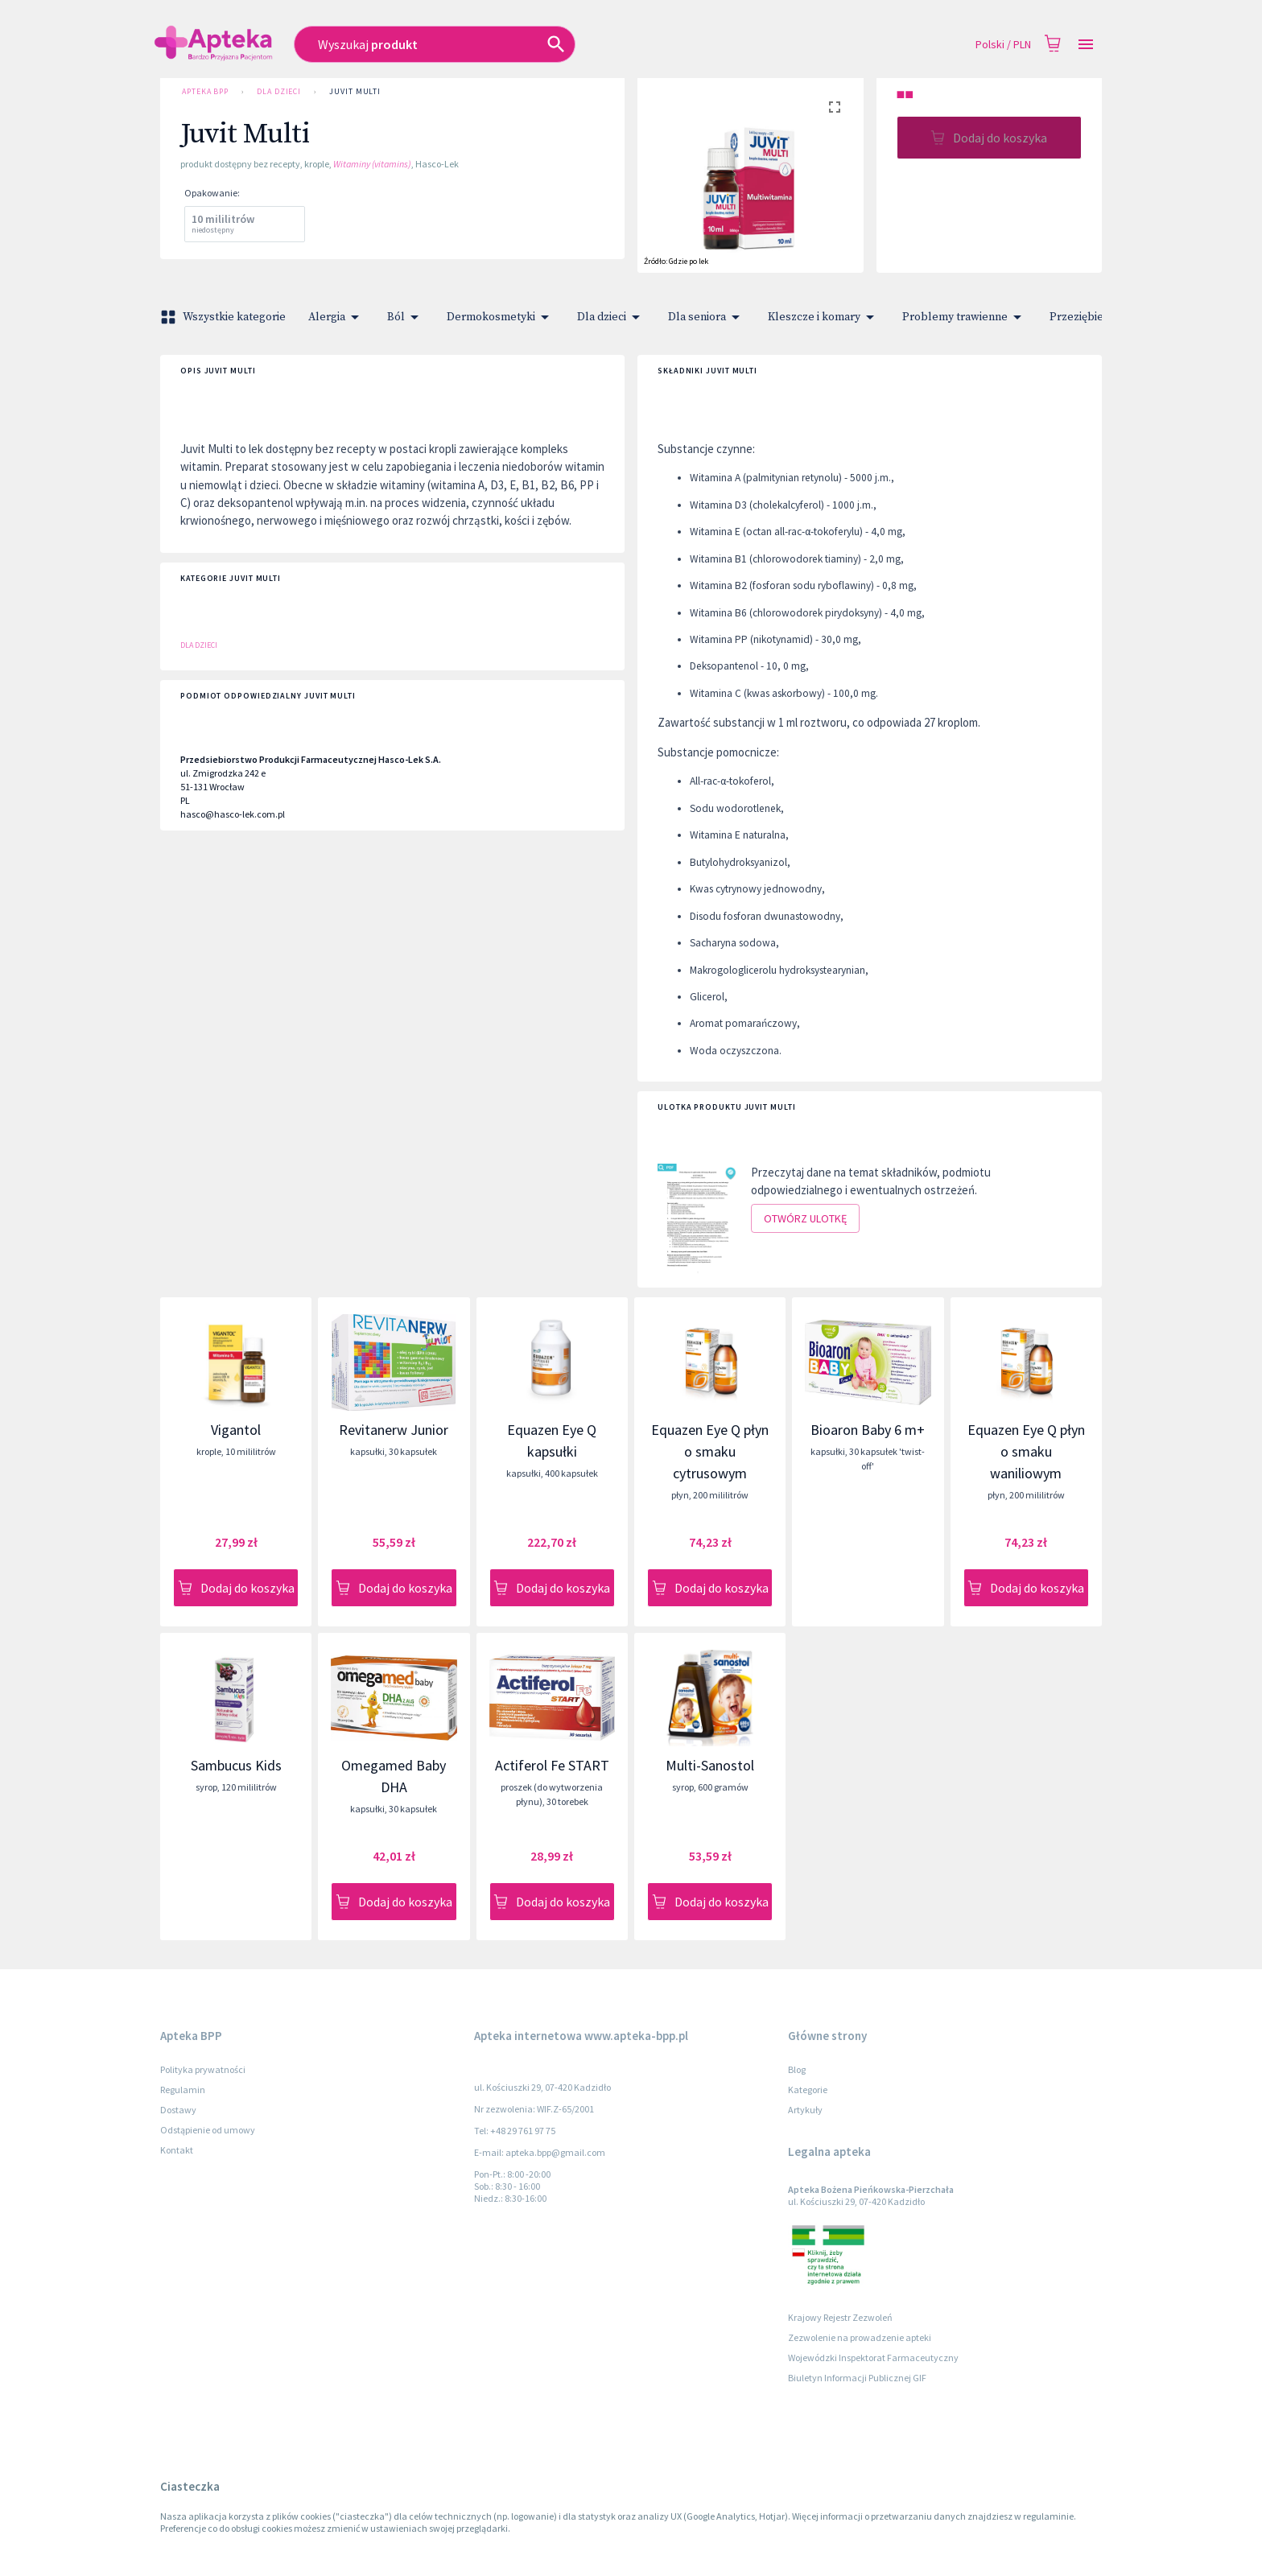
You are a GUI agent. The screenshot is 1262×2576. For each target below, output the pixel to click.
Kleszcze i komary (823, 317)
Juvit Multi (355, 91)
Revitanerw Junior (393, 1429)
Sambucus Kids (236, 1765)
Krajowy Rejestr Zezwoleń (840, 2317)
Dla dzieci (278, 91)
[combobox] (519, 44)
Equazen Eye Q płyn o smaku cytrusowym (710, 1451)
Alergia (336, 317)
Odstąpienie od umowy (207, 2130)
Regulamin (182, 2089)
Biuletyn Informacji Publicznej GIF (857, 2378)
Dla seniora (706, 317)
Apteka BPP (205, 91)
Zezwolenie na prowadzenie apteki (859, 2337)
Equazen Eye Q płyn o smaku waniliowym (1026, 1451)
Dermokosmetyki (500, 317)
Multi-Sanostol (710, 1765)
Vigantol (236, 1429)
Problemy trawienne (965, 317)
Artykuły (805, 2110)
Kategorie (807, 2089)
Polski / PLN (1003, 45)
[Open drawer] (1086, 45)
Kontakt (176, 2150)
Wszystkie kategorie (224, 317)
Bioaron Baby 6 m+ (867, 1429)
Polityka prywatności (202, 2069)
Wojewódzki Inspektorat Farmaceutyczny (873, 2357)
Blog (797, 2069)
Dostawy (178, 2110)
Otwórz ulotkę (805, 1219)
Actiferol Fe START (552, 1765)
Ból (405, 317)
